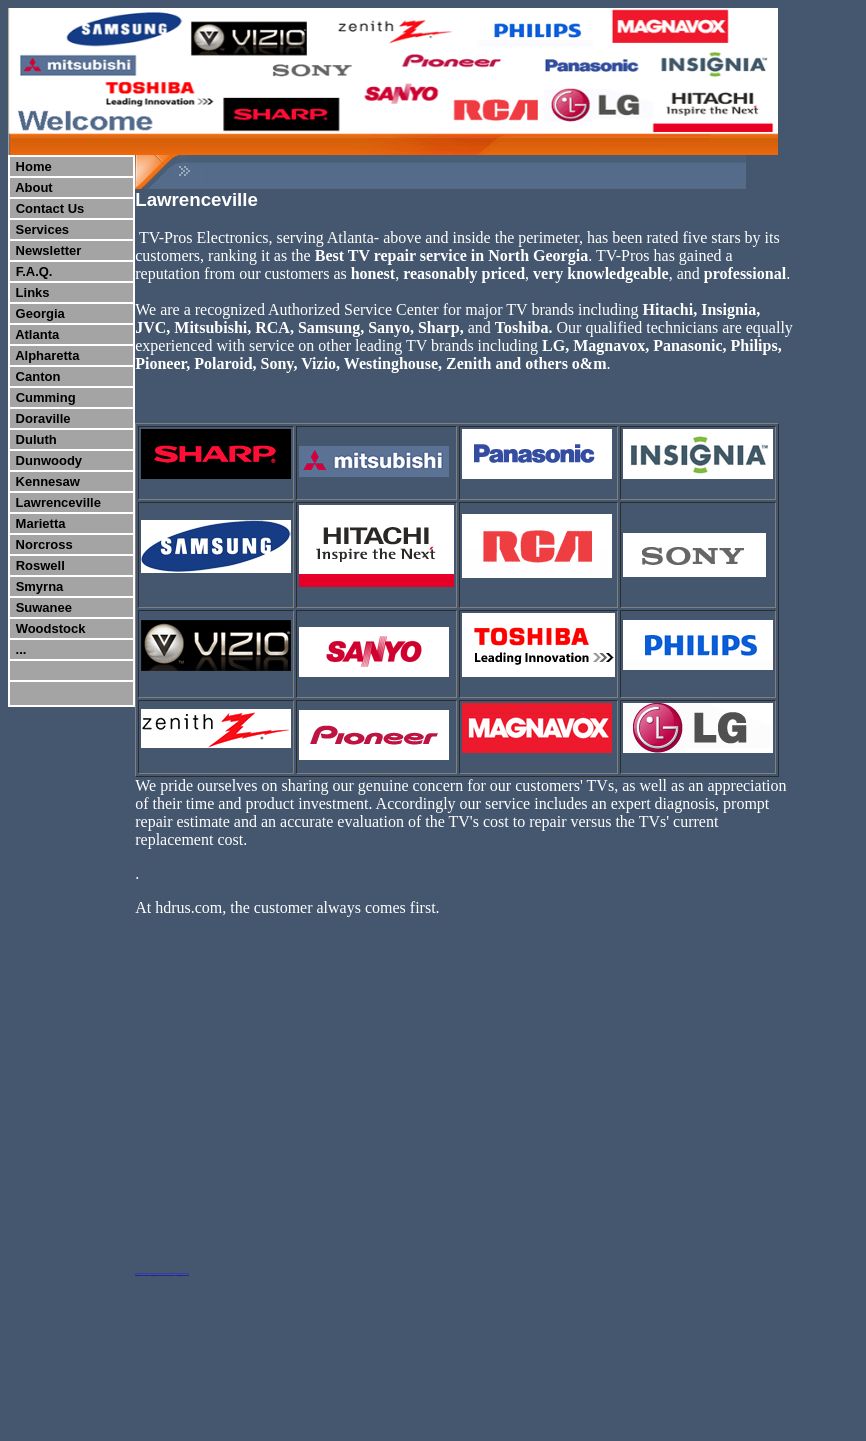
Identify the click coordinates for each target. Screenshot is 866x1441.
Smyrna (40, 586)
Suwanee (44, 607)
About (34, 187)
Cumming (46, 397)
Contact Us (50, 208)
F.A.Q (32, 271)
